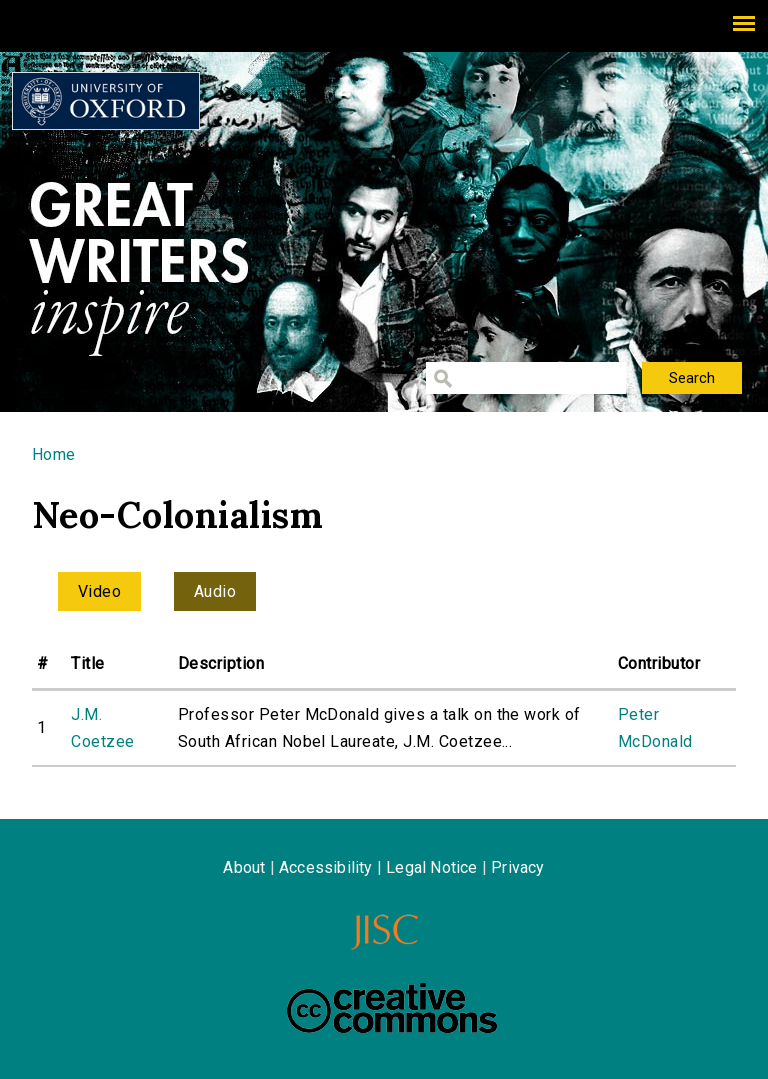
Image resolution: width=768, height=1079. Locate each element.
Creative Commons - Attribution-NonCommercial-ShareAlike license (392, 1008)
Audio (215, 591)
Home (54, 454)
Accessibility (326, 867)
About (244, 867)
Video (99, 591)
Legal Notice (431, 867)
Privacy (517, 867)
